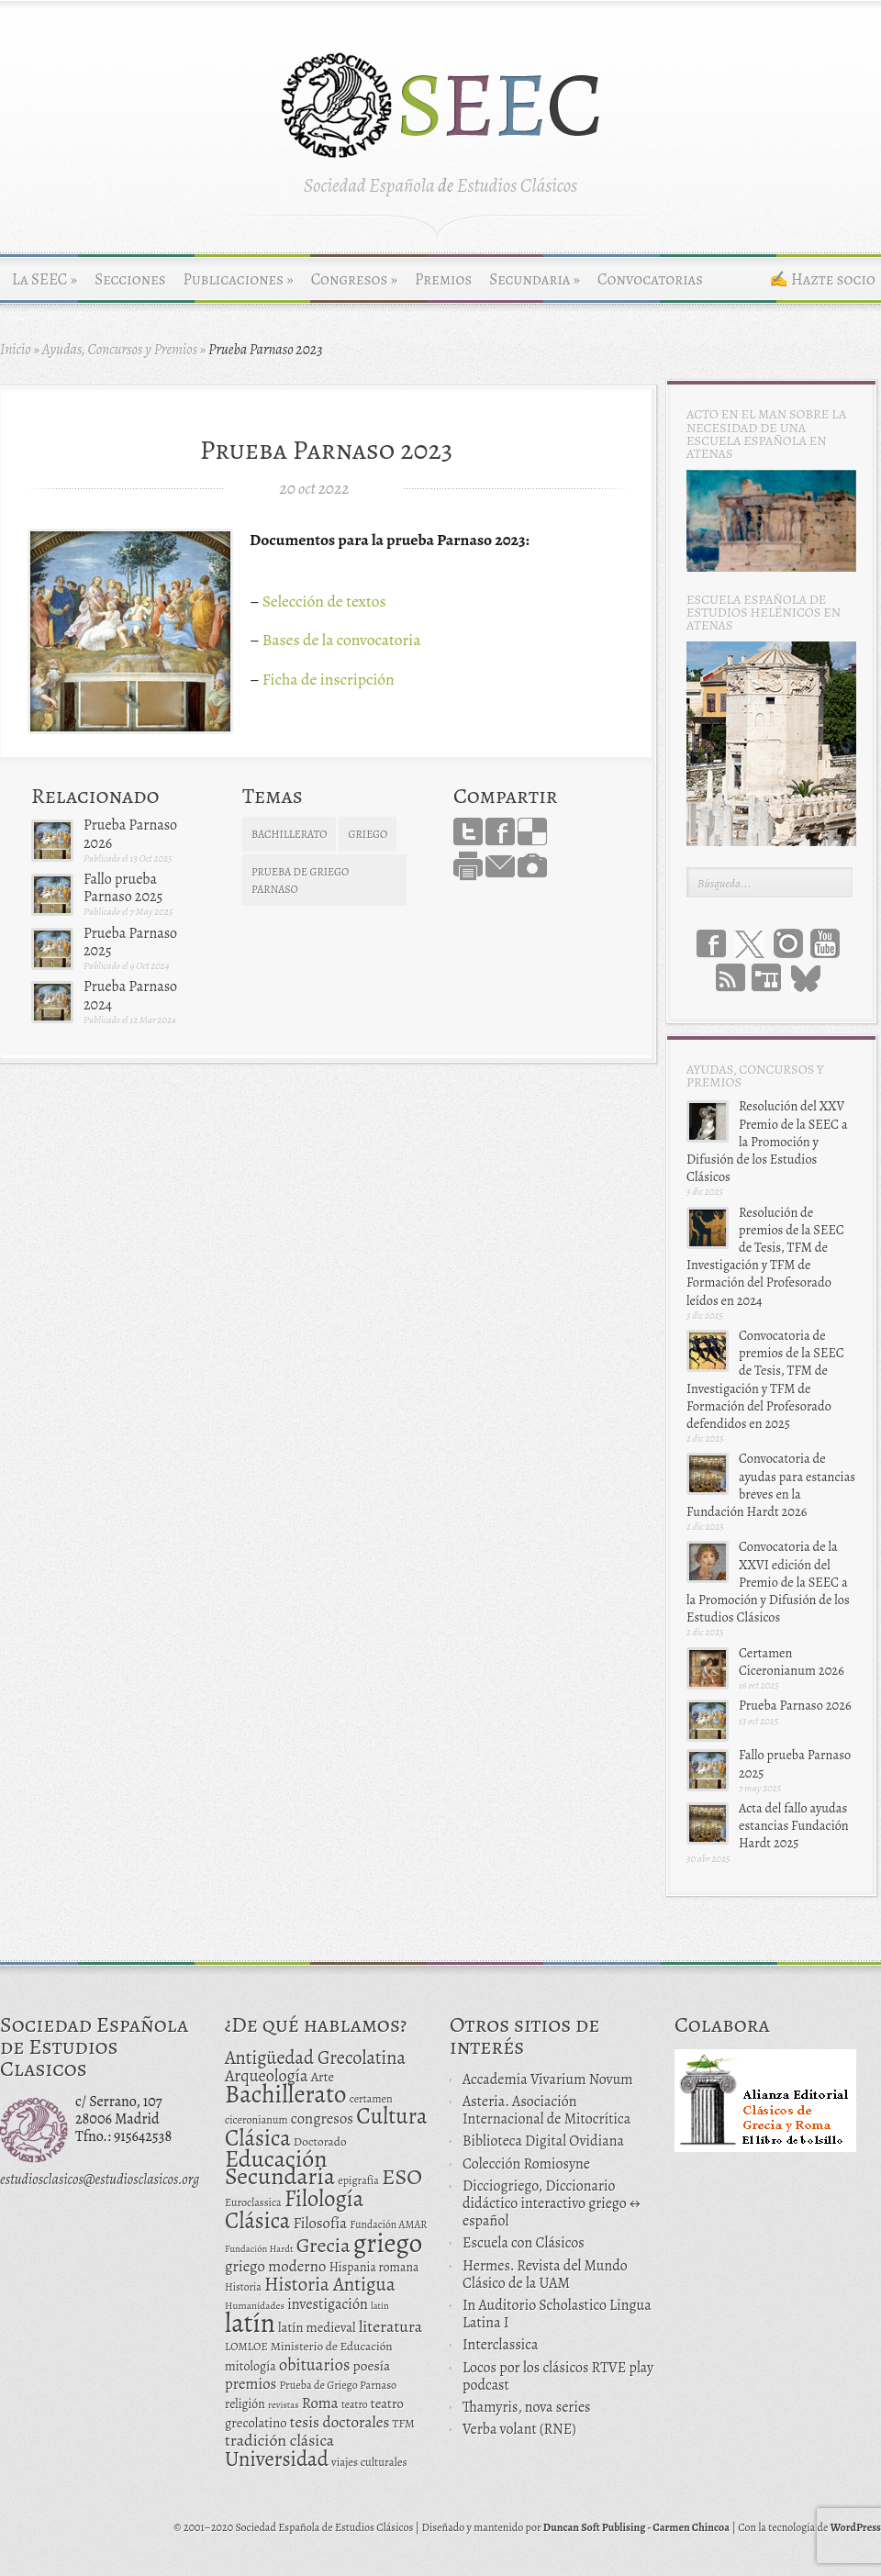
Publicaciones (239, 279)
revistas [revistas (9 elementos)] (283, 2405)
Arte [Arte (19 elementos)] (322, 2077)
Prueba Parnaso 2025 (130, 942)
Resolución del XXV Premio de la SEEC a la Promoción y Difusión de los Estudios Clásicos (767, 1141)
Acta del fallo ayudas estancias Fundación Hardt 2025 (794, 1825)
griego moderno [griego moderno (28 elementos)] (275, 2266)
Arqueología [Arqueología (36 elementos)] (266, 2075)
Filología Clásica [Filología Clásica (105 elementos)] (294, 2209)
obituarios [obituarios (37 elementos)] (315, 2364)
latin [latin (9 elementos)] (380, 2306)
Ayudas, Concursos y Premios (119, 350)
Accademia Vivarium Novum (548, 2079)
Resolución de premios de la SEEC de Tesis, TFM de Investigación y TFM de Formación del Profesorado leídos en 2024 (765, 1256)
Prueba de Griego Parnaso (300, 880)
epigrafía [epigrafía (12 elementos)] (358, 2180)
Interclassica (500, 2345)
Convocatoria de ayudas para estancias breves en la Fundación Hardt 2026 (770, 1485)
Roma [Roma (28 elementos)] (320, 2403)
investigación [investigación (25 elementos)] (327, 2304)
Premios (443, 279)
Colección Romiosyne (526, 2164)
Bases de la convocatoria (341, 640)
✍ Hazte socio (822, 279)
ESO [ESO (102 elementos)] (402, 2176)
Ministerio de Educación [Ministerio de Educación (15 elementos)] (332, 2346)
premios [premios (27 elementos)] (250, 2383)
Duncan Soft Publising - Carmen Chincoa (636, 2527)
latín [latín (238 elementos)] (250, 2322)
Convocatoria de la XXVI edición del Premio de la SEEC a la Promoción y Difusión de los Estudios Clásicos (768, 1581)
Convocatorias (650, 279)
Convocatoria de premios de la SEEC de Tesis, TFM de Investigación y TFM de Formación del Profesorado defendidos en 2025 (765, 1379)
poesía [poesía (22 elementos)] (372, 2365)
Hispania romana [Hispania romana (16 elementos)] (374, 2267)
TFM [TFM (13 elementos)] (404, 2423)
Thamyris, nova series (527, 2407)
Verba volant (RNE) (519, 2429)
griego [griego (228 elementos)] (388, 2243)
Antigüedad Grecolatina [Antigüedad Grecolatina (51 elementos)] (315, 2057)
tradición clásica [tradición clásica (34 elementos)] (279, 2440)
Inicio (15, 350)
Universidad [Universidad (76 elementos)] (277, 2459)
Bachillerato (289, 834)
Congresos (354, 279)
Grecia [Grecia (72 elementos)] (323, 2245)
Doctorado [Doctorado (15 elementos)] (320, 2141)
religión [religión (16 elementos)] (245, 2404)
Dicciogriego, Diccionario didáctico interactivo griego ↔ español (552, 2203)
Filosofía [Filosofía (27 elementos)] (320, 2223)
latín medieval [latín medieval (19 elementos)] (317, 2327)
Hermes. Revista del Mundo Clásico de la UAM (545, 2274)
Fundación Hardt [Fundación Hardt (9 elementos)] (259, 2249)
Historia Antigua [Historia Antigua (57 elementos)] (330, 2284)
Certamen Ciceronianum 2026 (791, 1661)
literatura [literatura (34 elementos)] (390, 2326)
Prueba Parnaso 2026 (130, 834)
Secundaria (534, 279)
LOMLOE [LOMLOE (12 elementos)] (246, 2346)
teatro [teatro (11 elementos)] (354, 2404)
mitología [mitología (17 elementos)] (250, 2366)
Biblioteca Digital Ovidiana (543, 2141)
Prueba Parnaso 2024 (130, 995)
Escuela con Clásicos (524, 2243)
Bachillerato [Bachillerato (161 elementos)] (286, 2094)
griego (367, 834)
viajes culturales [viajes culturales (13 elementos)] (369, 2462)
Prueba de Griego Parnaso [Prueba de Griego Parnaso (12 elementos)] (338, 2385)
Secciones (130, 279)
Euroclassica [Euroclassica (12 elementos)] (253, 2202)
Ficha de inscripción (328, 679)
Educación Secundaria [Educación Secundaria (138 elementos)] (280, 2167)
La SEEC (44, 279)
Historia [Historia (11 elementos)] (243, 2287)
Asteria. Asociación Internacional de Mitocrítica (546, 2110)
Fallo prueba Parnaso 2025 (123, 888)
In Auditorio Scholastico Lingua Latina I (557, 2314)
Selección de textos (324, 601)
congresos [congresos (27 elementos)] (322, 2118)
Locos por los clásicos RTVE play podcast (558, 2376)
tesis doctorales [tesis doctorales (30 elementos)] (340, 2422)
